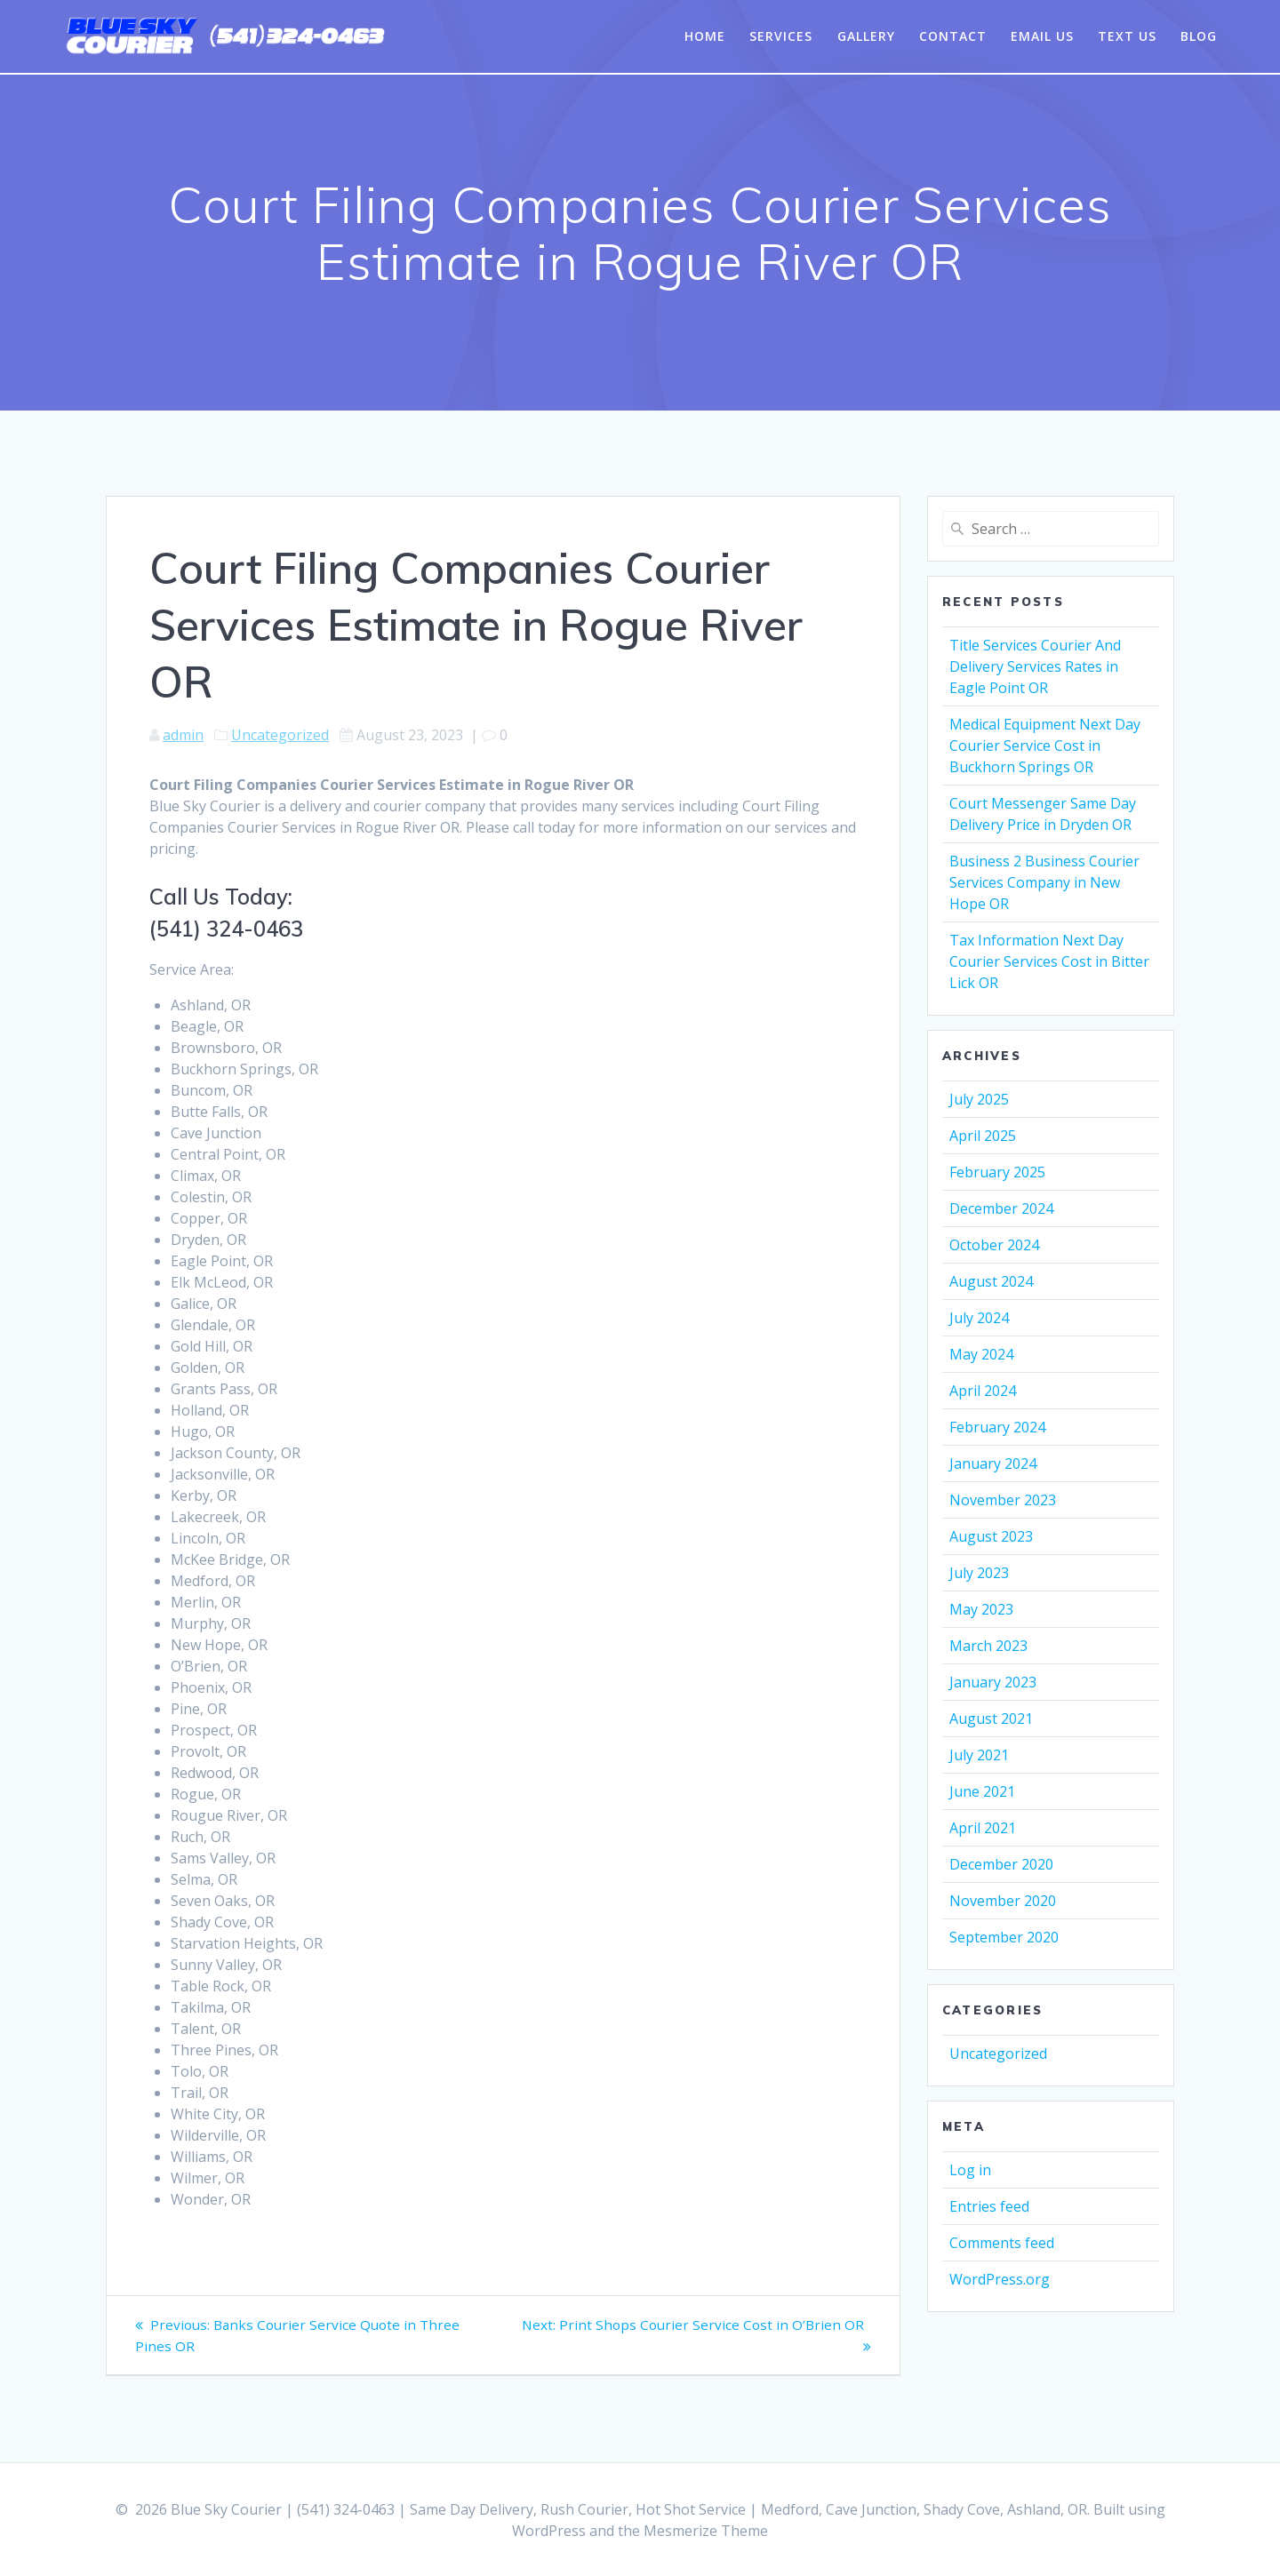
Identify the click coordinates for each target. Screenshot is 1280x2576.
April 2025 (982, 1135)
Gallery (866, 36)
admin (183, 735)
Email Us (1042, 36)
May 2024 (981, 1354)
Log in (970, 2170)
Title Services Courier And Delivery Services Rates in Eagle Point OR (1035, 666)
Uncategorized (280, 735)
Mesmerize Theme (706, 2530)
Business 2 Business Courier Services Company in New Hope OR (1044, 882)
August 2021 (991, 1718)
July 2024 (979, 1318)
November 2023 (1002, 1500)
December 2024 (1001, 1208)
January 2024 (992, 1463)
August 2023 (991, 1536)
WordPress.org (999, 2279)
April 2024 (982, 1390)
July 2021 (979, 1755)
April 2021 (982, 1828)
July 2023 (979, 1573)
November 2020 (1002, 1900)
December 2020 (1001, 1864)
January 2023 (992, 1682)
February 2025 (997, 1172)
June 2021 (982, 1791)
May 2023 (981, 1609)
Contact (953, 36)
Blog (1198, 36)
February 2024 (997, 1427)
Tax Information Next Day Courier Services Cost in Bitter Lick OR (1049, 961)
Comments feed (1001, 2243)
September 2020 (1004, 1937)
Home (704, 36)
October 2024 (994, 1245)
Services (780, 36)
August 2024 (991, 1281)
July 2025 (979, 1099)
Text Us (1127, 36)
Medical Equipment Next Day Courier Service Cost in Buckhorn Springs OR (1044, 745)
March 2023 (988, 1645)
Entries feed (989, 2206)
